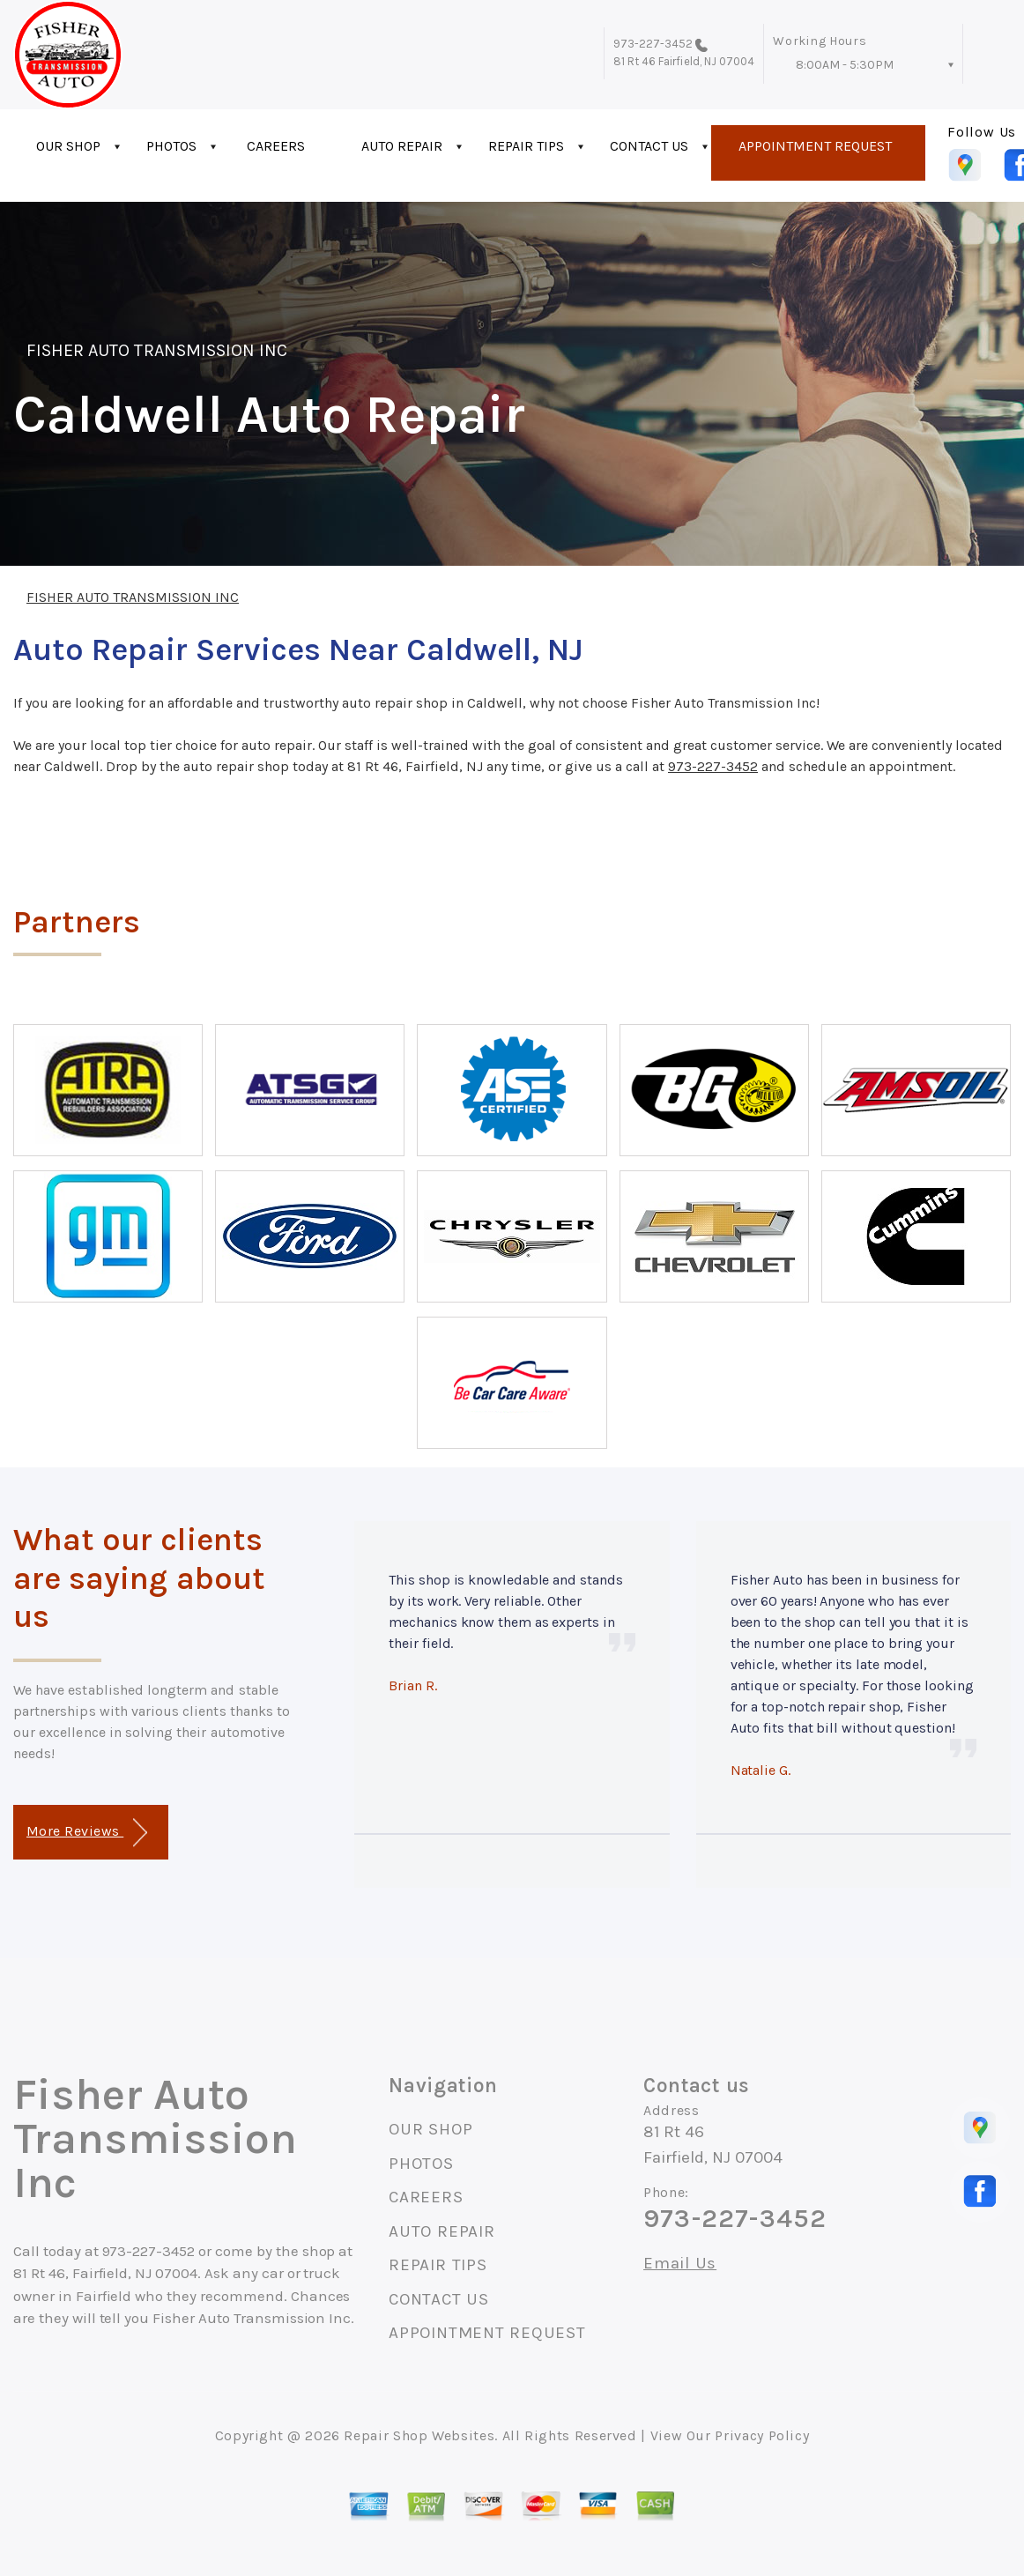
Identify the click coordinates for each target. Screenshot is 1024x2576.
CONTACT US (649, 145)
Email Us (679, 2263)
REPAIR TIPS (526, 145)
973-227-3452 (653, 43)
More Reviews (86, 1832)
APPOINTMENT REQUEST (815, 145)
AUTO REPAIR (401, 145)
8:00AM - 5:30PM (845, 64)
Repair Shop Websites (419, 2435)
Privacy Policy (762, 2435)
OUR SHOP (68, 145)
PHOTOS (171, 145)
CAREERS (276, 145)
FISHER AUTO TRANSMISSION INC (156, 350)
